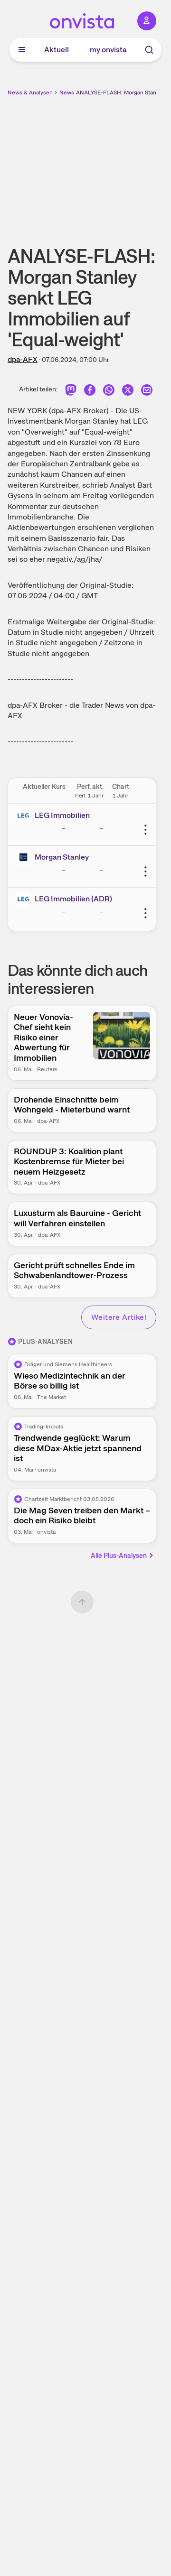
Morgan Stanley (62, 857)
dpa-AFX (23, 359)
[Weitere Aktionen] (145, 829)
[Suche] (149, 49)
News (66, 92)
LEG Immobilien (62, 815)
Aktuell (56, 50)
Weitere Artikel (118, 1317)
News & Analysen (30, 92)
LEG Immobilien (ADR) (73, 899)
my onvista (108, 50)
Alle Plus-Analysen (122, 1555)
